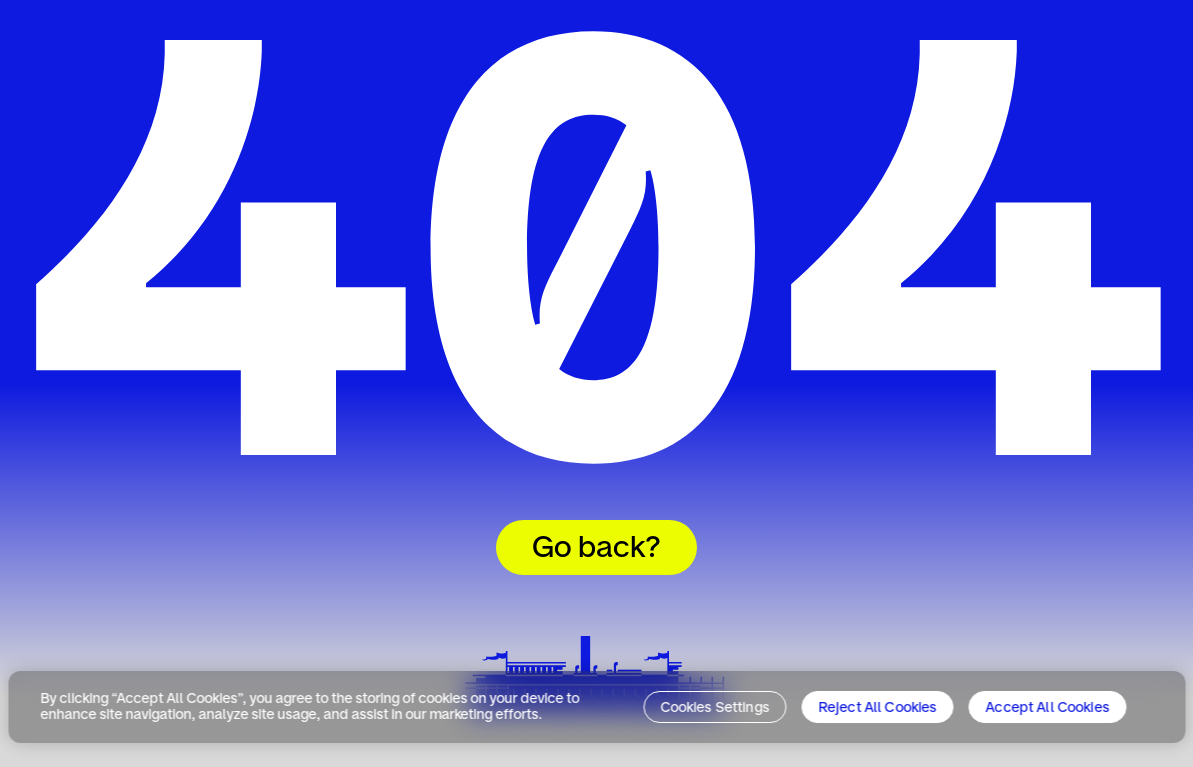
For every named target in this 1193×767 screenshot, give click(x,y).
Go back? (596, 549)
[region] (596, 707)
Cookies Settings (714, 708)
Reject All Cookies (877, 708)
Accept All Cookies (1048, 708)
